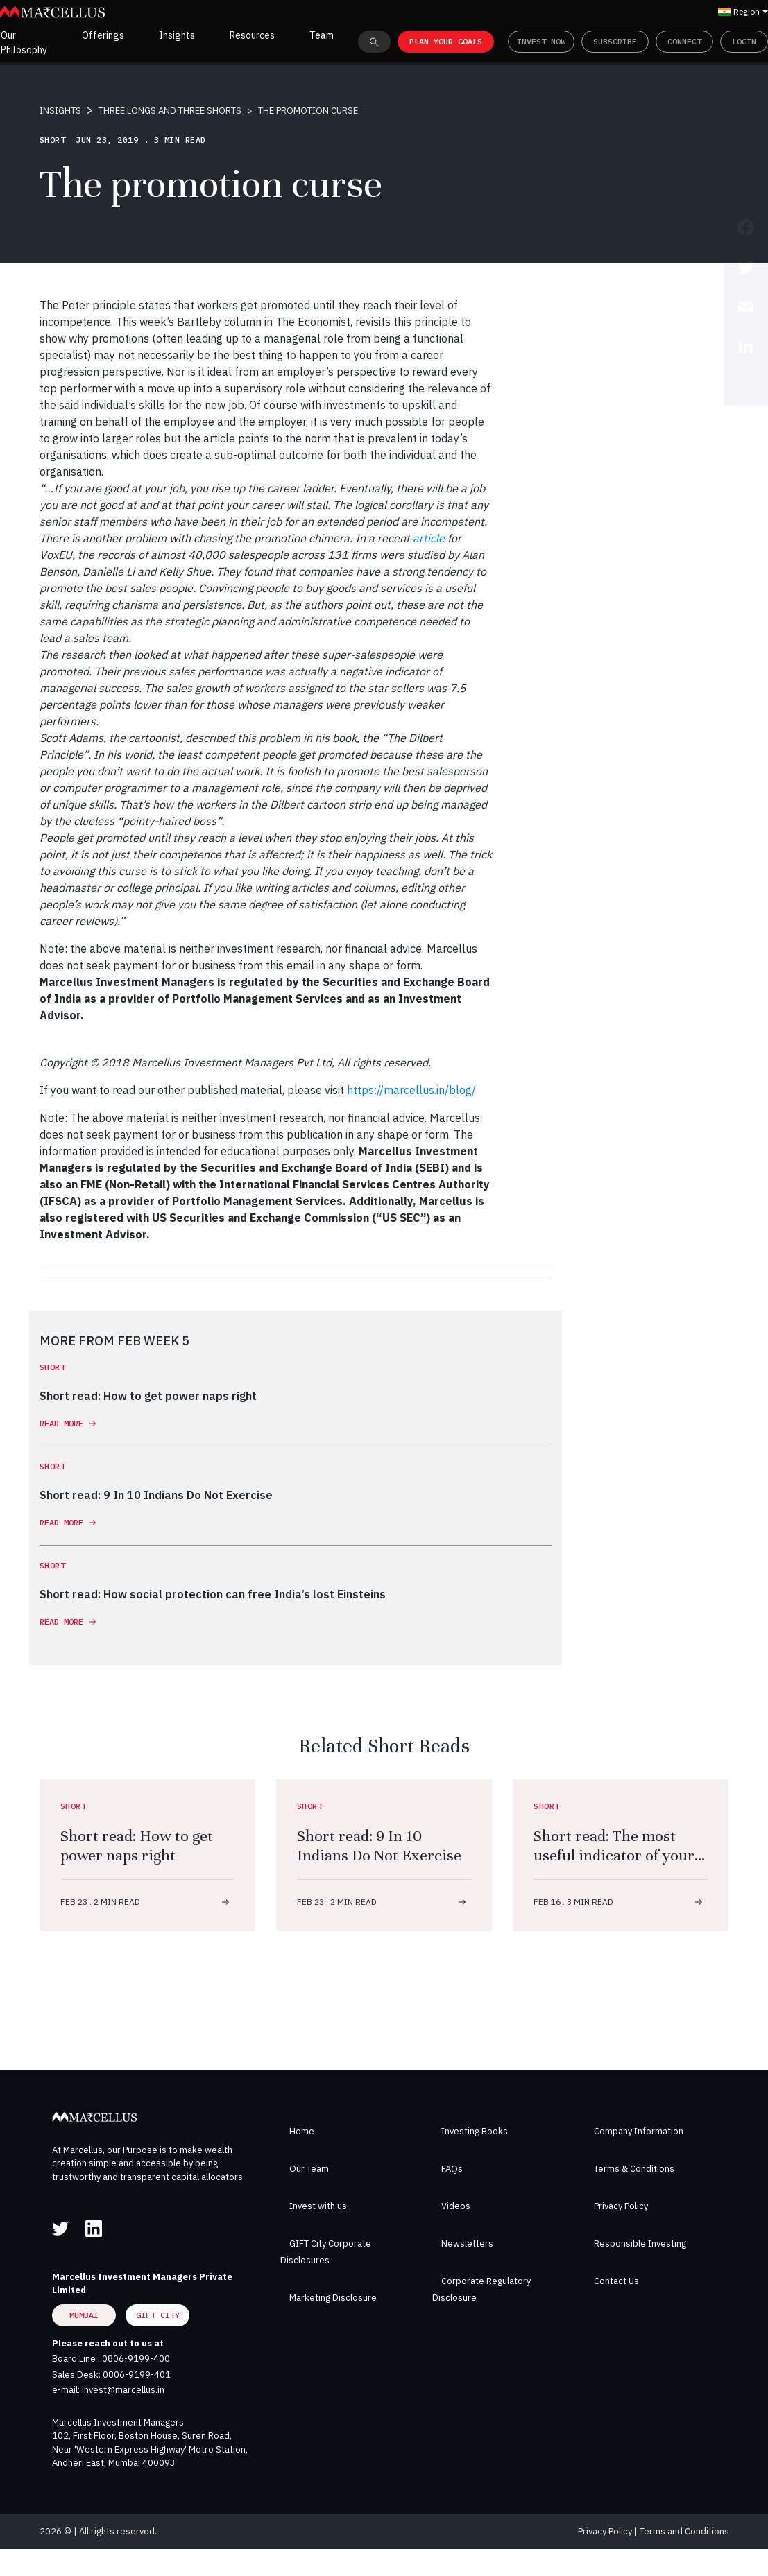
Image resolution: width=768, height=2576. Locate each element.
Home (301, 2131)
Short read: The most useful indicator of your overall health (614, 1855)
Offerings (103, 35)
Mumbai (84, 2315)
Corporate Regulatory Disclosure (481, 2289)
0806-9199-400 (136, 2359)
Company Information (638, 2131)
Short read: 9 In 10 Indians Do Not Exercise (379, 1845)
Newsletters (467, 2243)
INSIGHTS (60, 110)
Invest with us (318, 2206)
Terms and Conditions (684, 2531)
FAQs (452, 2169)
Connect (684, 41)
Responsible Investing (640, 2243)
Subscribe (615, 41)
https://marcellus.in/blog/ (411, 1090)
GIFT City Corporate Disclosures (325, 2252)
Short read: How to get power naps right (136, 1845)
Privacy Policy (621, 2206)
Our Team (309, 2169)
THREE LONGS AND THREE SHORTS (170, 110)
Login (744, 41)
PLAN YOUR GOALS (445, 41)
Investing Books (474, 2131)
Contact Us (616, 2281)
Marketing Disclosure (333, 2297)
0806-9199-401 (137, 2374)
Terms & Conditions (634, 2169)
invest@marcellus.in (123, 2390)
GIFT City (158, 2315)
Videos (455, 2206)
